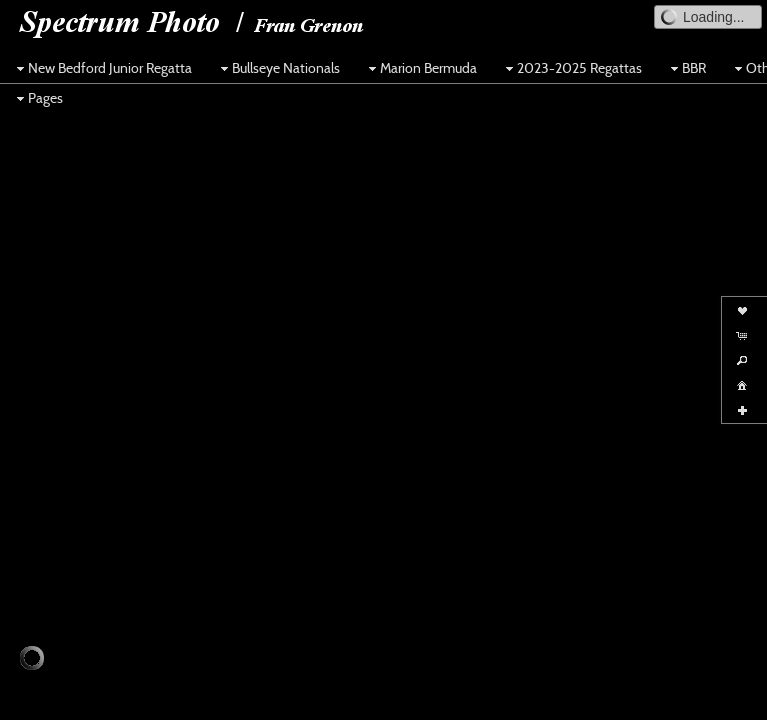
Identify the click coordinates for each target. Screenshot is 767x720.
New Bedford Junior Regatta (102, 68)
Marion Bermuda (420, 68)
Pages (37, 98)
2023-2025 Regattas (571, 68)
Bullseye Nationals (278, 68)
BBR (686, 68)
